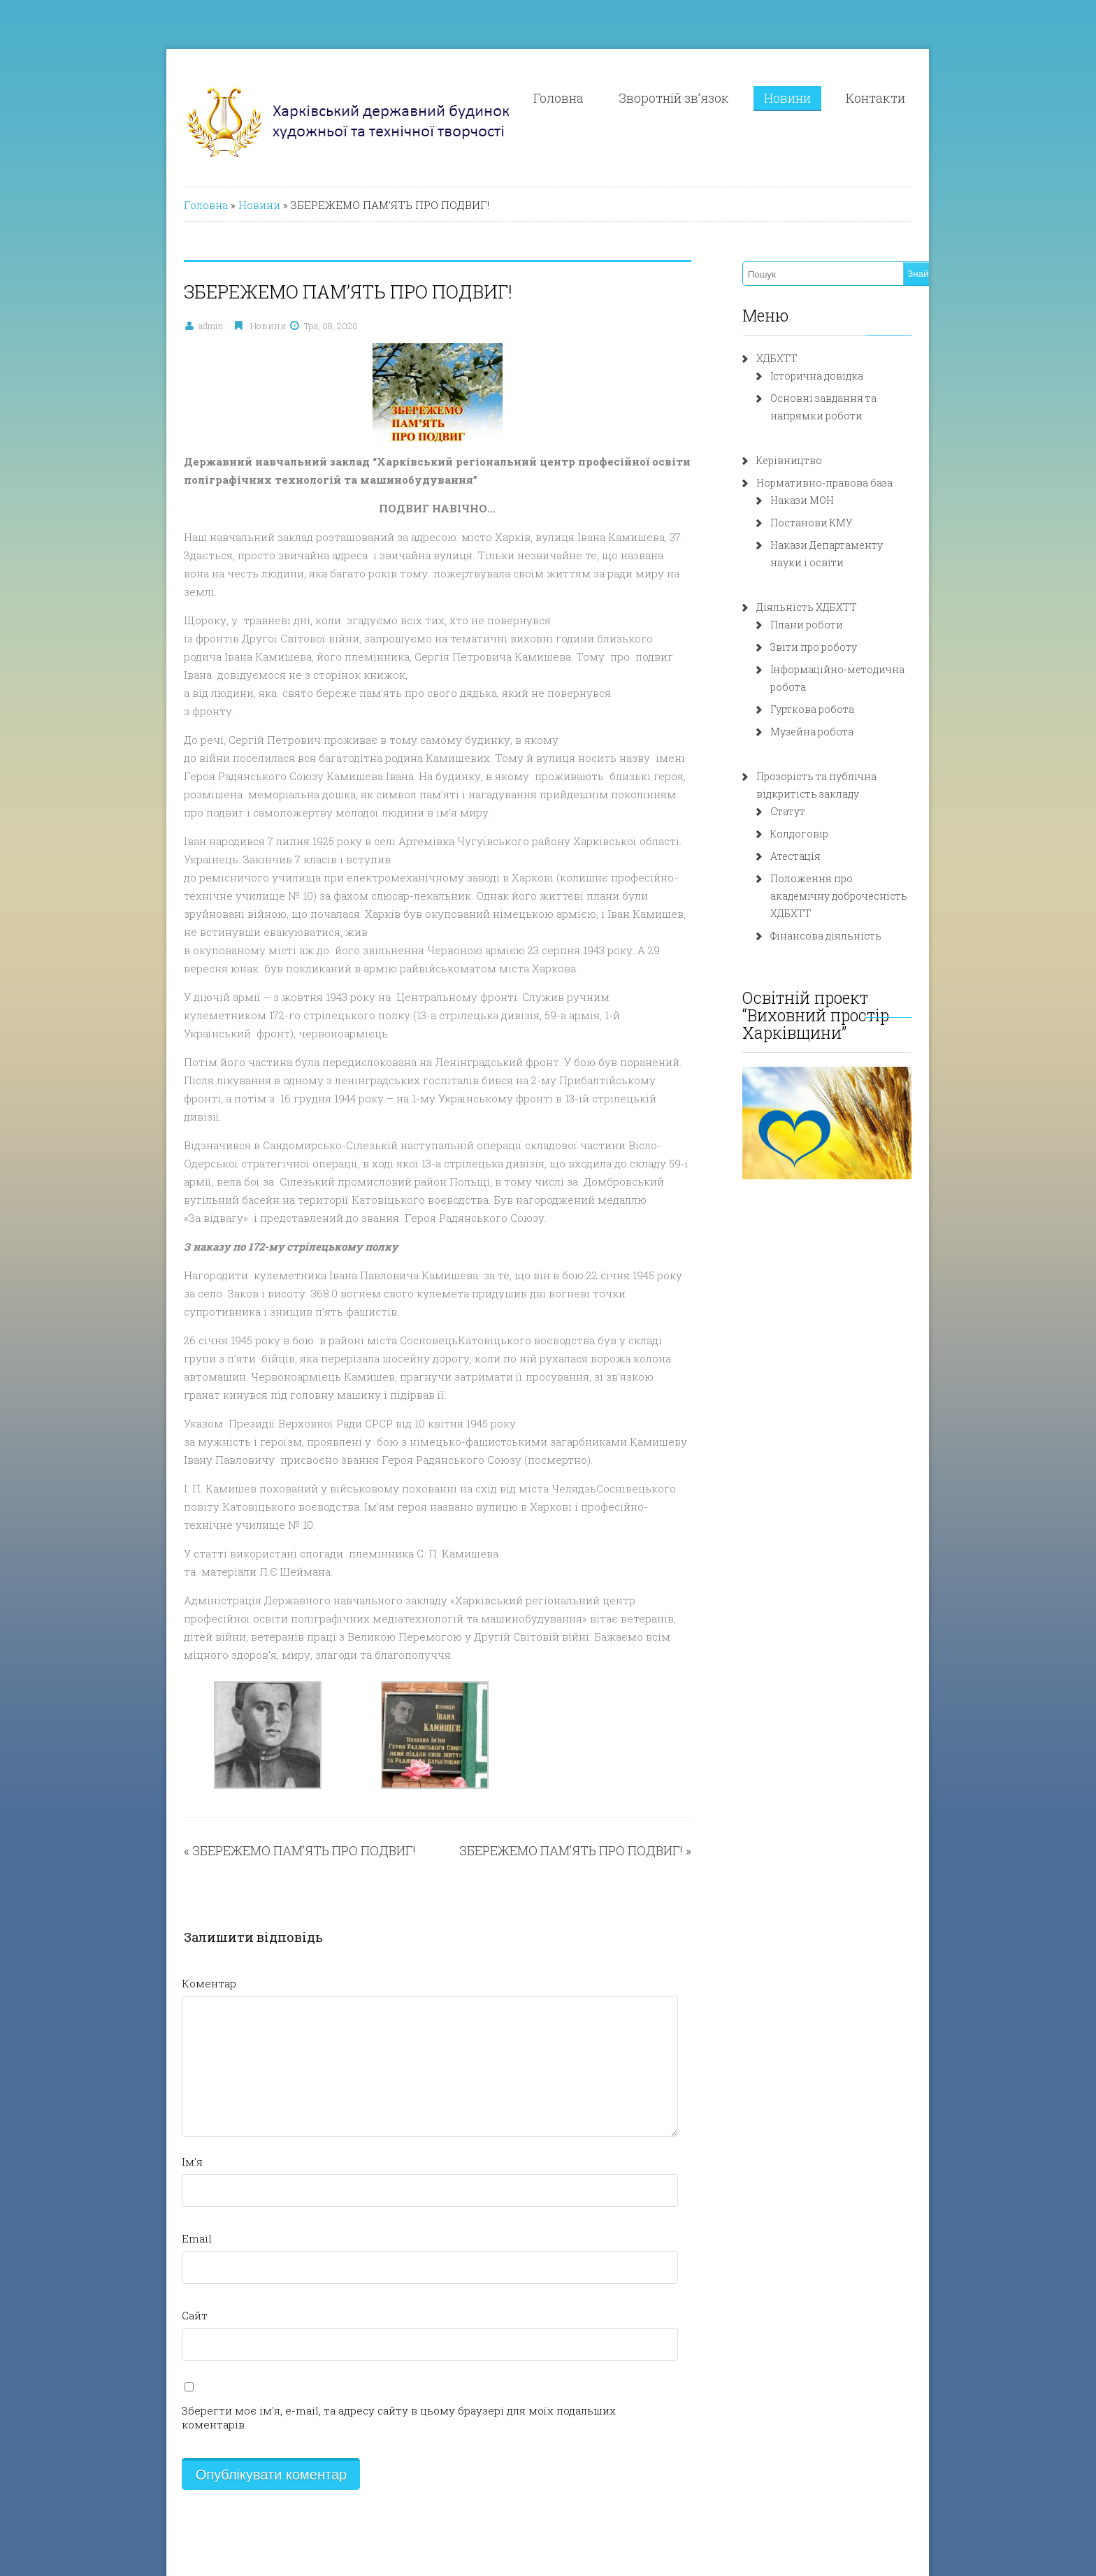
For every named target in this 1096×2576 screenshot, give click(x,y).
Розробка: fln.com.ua (180, 2472)
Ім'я (136, 2034)
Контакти (928, 97)
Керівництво (810, 460)
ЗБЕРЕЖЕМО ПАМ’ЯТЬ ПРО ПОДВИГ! (248, 1723)
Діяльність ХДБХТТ (827, 607)
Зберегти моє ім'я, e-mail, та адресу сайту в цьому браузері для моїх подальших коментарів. (377, 2283)
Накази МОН (823, 500)
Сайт (139, 2188)
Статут (808, 793)
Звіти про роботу (834, 647)
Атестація (816, 838)
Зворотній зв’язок (727, 97)
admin (155, 325)
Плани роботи (827, 624)
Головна (611, 97)
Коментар (153, 1856)
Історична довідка (837, 375)
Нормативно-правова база (845, 482)
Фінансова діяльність (846, 900)
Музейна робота (832, 714)
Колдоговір (820, 816)
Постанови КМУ (832, 522)
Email (141, 2111)
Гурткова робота (833, 691)
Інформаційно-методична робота (877, 669)
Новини (840, 97)
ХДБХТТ (798, 358)
